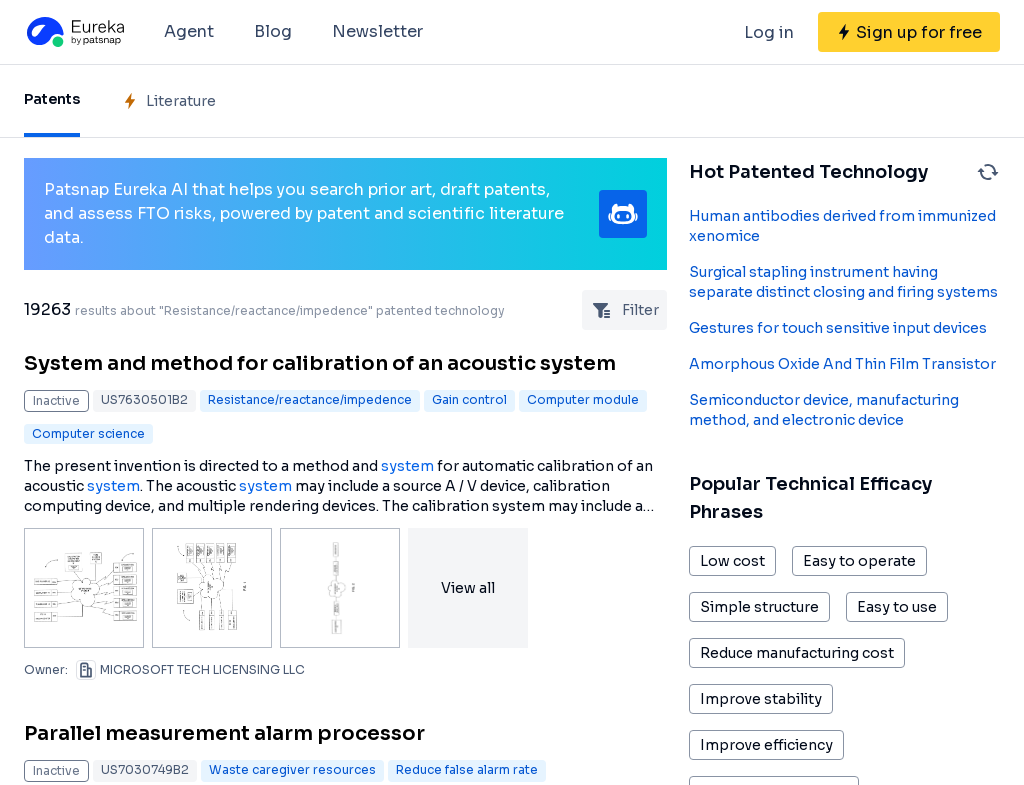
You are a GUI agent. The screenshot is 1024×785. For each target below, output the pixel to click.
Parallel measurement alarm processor (224, 733)
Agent (189, 31)
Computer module (583, 399)
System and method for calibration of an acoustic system (320, 363)
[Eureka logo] (74, 32)
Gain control (469, 399)
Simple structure (759, 607)
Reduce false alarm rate (467, 769)
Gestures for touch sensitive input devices (838, 328)
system (407, 466)
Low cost (732, 561)
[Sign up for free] (909, 32)
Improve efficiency (766, 745)
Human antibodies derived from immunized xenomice (842, 226)
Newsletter (377, 31)
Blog (273, 31)
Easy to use (897, 607)
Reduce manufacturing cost (797, 653)
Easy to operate (859, 561)
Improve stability (761, 699)
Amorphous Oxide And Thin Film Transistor (842, 364)
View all (468, 588)
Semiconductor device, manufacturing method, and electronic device (824, 410)
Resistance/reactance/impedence (310, 399)
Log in (769, 32)
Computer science (88, 433)
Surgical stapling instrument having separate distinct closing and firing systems (843, 282)
